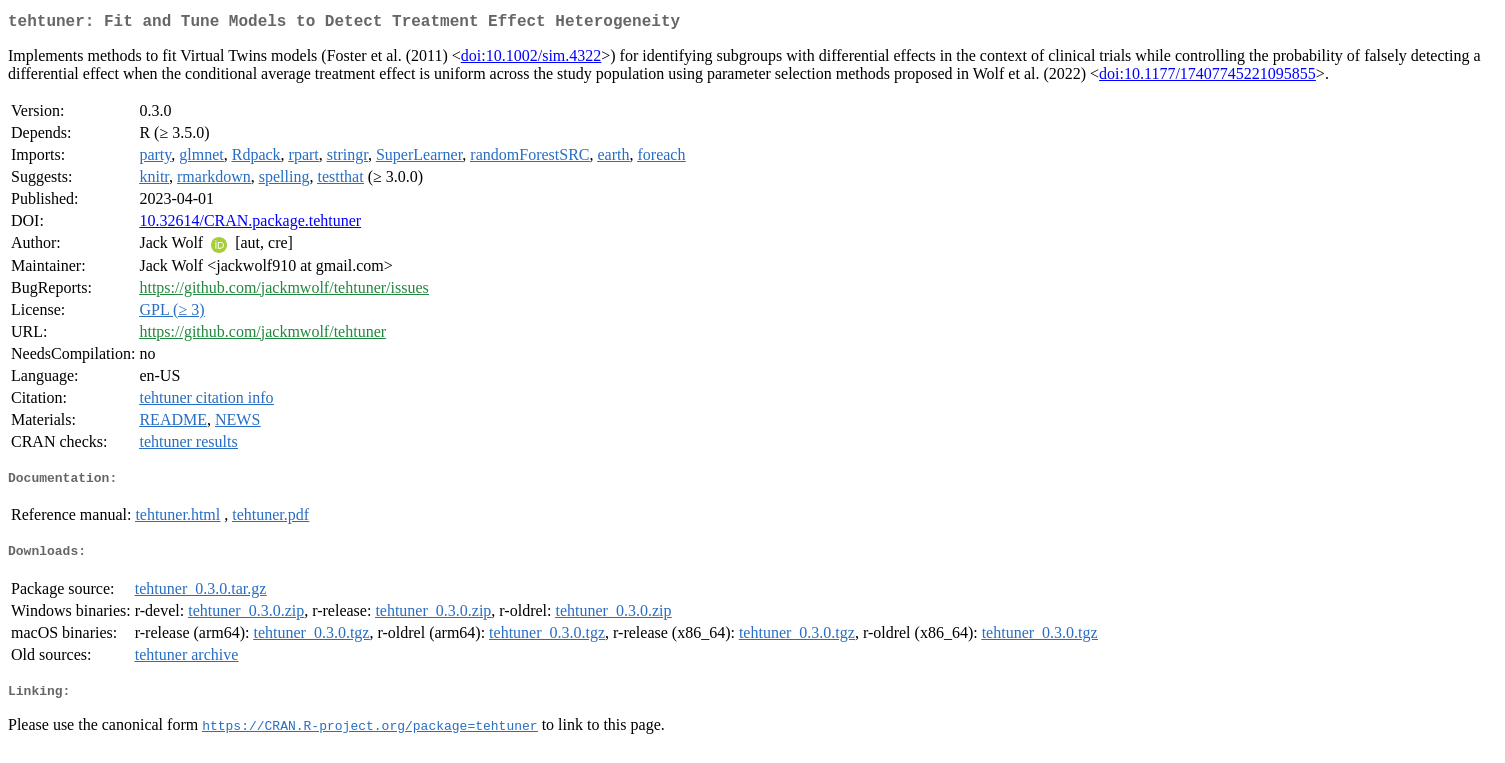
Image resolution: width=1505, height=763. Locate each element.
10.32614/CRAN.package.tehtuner (250, 224)
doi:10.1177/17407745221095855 (1207, 77)
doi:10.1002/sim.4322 (531, 59)
